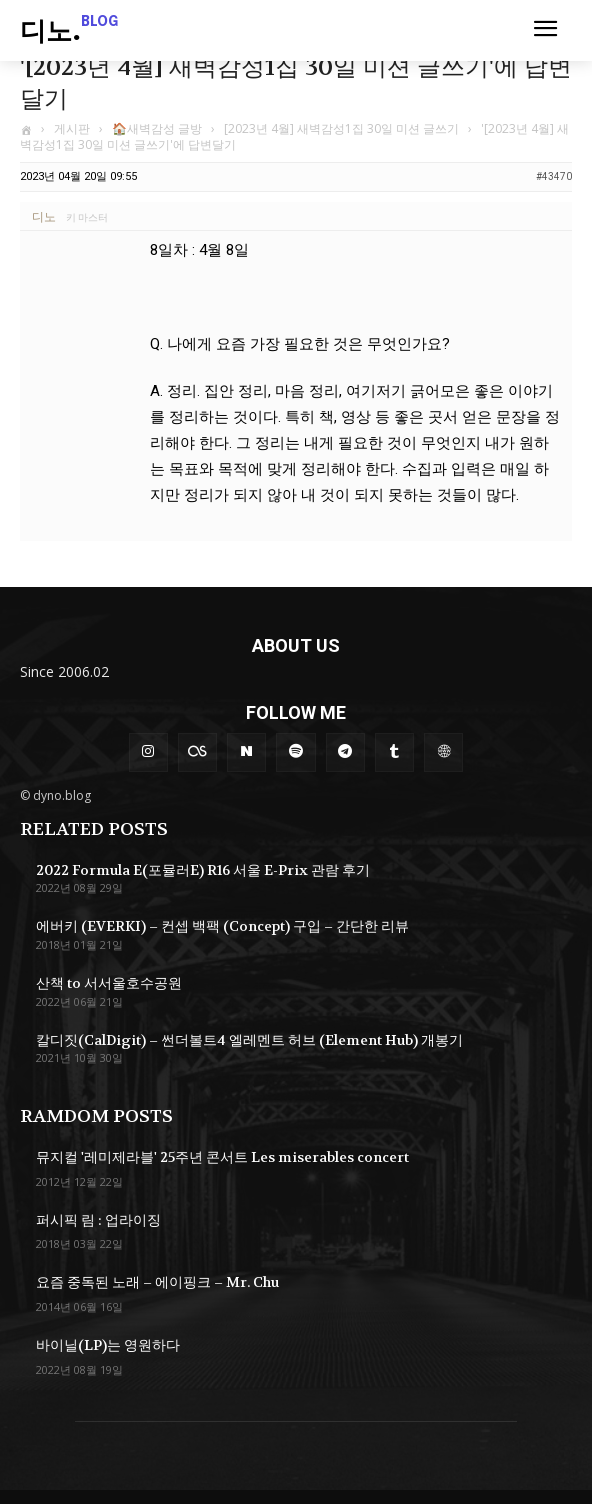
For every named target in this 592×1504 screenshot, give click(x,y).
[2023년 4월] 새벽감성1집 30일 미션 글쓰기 (341, 128)
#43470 (554, 176)
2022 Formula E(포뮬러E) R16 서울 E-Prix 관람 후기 (203, 870)
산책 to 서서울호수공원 (109, 983)
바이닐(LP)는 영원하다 (108, 1345)
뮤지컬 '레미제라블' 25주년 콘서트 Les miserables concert (222, 1157)
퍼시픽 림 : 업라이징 (98, 1220)
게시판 (72, 128)
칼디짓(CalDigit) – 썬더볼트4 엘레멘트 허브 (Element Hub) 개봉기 (249, 1040)
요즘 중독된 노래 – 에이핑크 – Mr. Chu (157, 1282)
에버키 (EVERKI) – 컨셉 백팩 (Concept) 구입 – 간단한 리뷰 (222, 926)
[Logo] (69, 33)
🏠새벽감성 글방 (157, 128)
